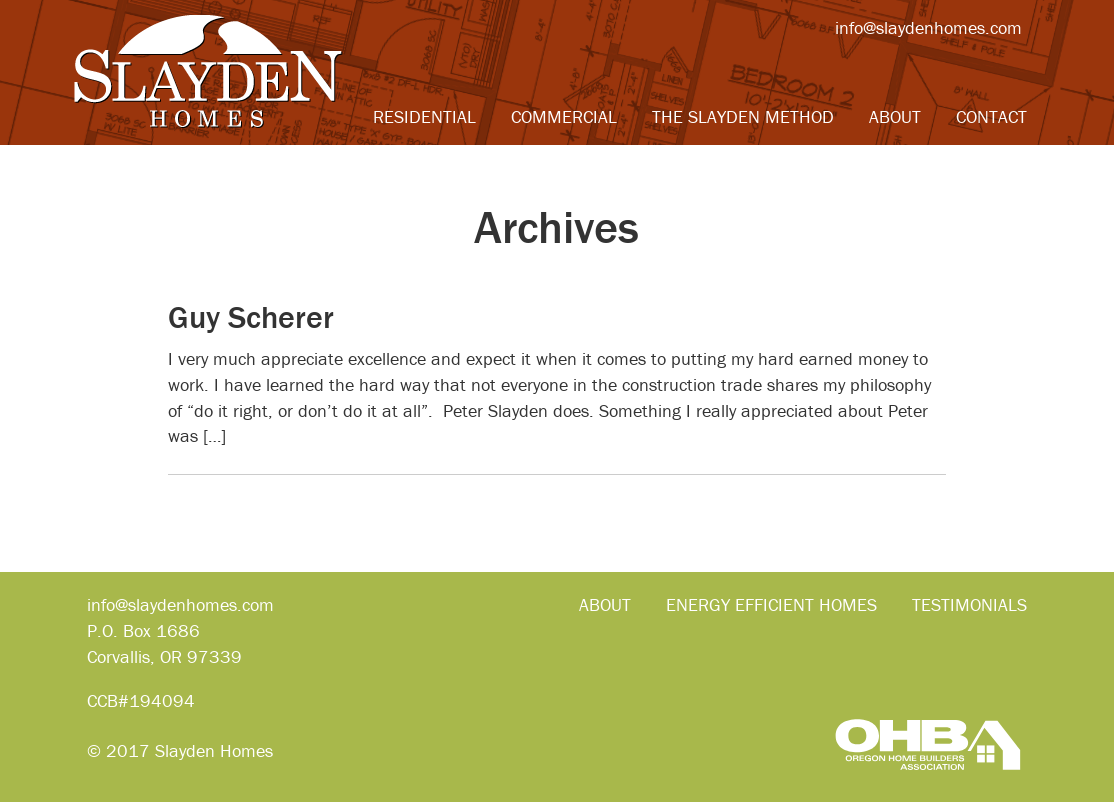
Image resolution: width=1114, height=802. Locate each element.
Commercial (564, 116)
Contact (991, 116)
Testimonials (969, 604)
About (895, 116)
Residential (424, 116)
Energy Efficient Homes (771, 604)
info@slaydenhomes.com (928, 27)
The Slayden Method (743, 116)
